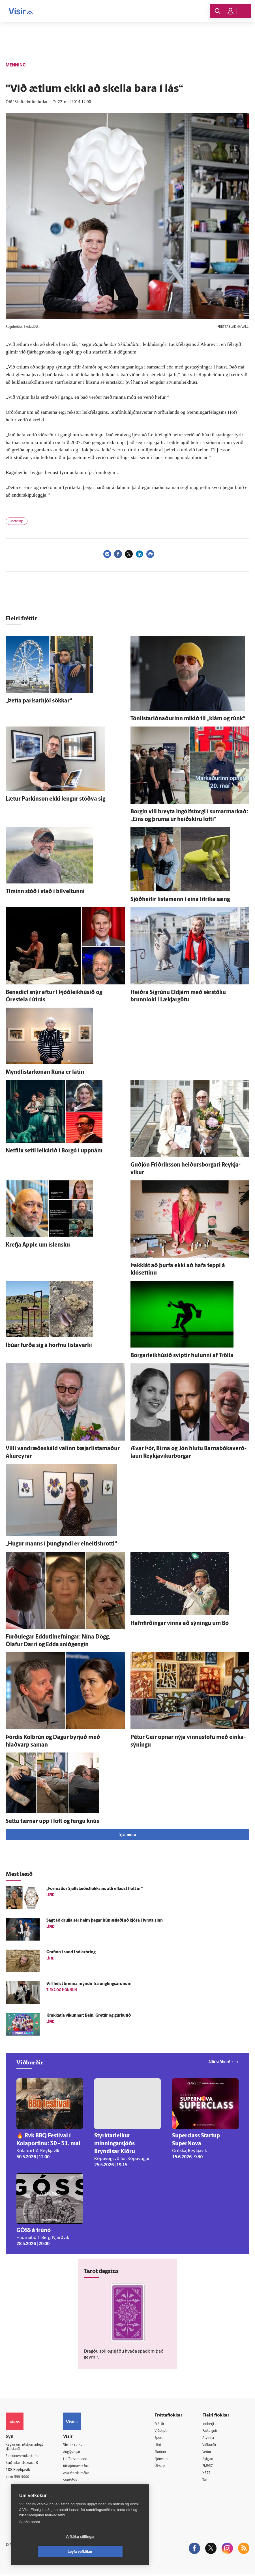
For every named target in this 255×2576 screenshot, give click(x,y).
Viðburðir (212, 2445)
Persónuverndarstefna (25, 2458)
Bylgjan (210, 2460)
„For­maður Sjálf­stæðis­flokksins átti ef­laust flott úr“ (94, 1889)
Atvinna (210, 2438)
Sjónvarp (166, 2460)
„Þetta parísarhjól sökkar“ (39, 701)
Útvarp (164, 2467)
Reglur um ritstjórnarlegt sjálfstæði (27, 2448)
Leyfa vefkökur (113, 2552)
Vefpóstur (76, 2496)
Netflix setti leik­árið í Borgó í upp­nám (54, 1151)
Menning (16, 521)
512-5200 (84, 2445)
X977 (208, 2474)
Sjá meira (127, 1835)
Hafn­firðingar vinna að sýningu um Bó (179, 1623)
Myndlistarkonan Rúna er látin (45, 1072)
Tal (206, 2482)
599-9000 (22, 2479)
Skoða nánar (29, 2537)
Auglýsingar (78, 2452)
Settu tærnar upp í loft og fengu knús (52, 1821)
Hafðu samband (82, 2460)
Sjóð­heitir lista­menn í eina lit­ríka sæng (180, 899)
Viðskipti (166, 2431)
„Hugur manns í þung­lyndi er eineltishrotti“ (61, 1544)
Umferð (75, 2488)
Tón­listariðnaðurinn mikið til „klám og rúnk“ (187, 719)
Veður (209, 2453)
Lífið (162, 2445)
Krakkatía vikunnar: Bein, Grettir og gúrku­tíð (88, 2016)
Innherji (211, 2424)
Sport (163, 2438)
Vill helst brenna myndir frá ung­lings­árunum (89, 1984)
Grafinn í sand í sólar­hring (71, 1952)
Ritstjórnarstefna (82, 2467)
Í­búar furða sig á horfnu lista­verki (49, 1345)
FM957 (210, 2467)
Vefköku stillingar (46, 2552)
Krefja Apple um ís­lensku (38, 1245)
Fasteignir (212, 2431)
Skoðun (165, 2453)
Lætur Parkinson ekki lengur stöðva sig (55, 799)
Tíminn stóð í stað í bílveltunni (45, 891)
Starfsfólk (76, 2481)
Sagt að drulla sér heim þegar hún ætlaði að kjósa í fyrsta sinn (104, 1920)
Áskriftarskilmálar (83, 2474)
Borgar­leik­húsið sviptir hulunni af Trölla (181, 1356)
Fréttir (163, 2424)
